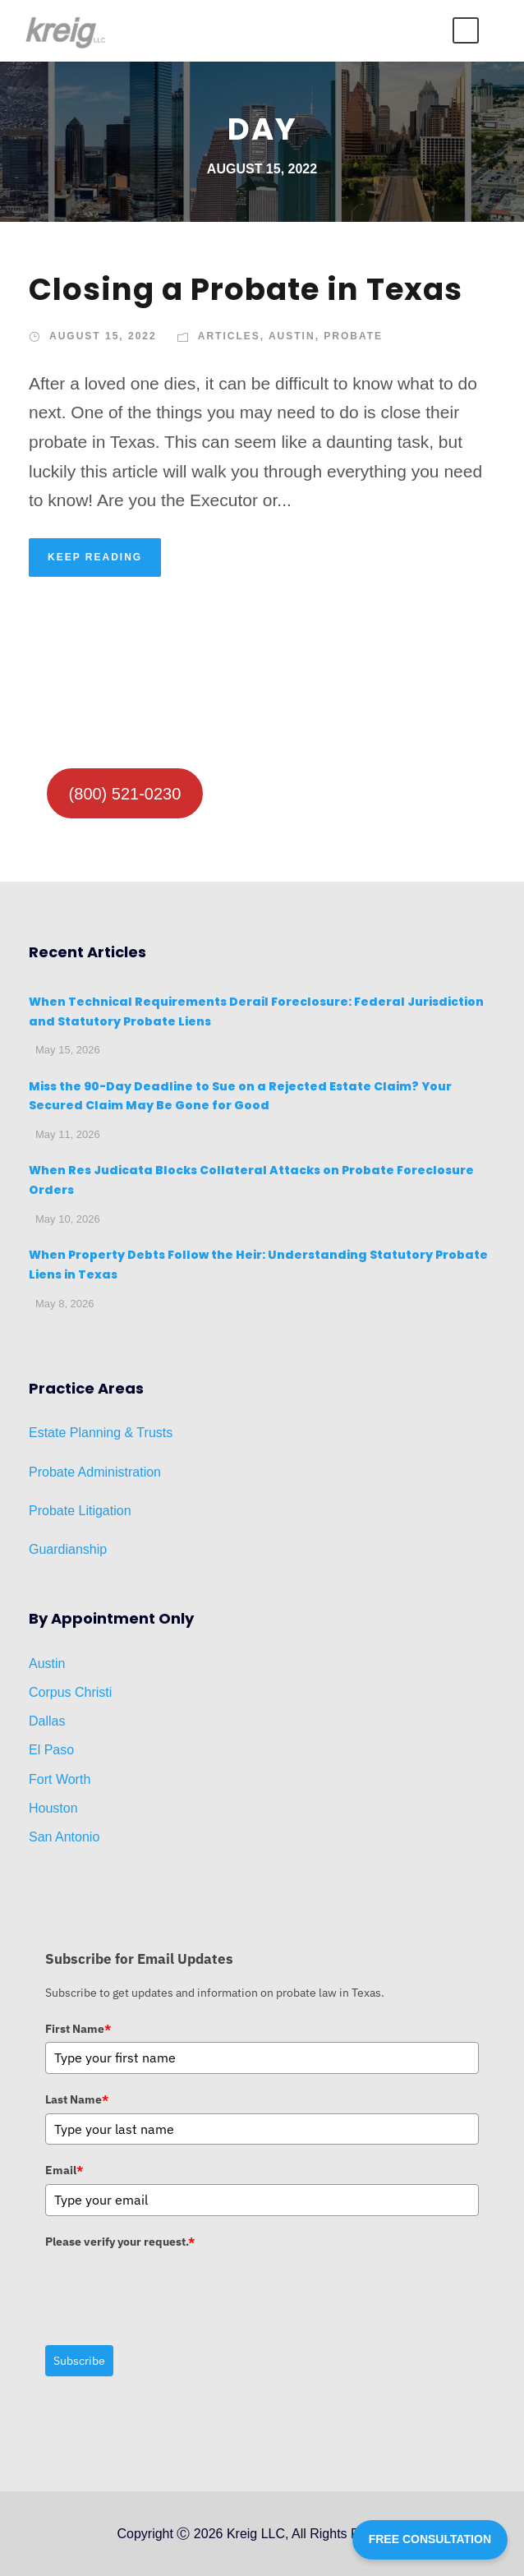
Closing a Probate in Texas (245, 289)
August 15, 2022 (103, 336)
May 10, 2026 (67, 1219)
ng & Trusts (139, 1433)
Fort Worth (59, 1779)
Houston (53, 1808)
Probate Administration (95, 1472)
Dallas (47, 1721)
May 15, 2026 (67, 1050)
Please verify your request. (120, 2241)
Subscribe (79, 2360)
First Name (78, 2028)
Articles (229, 336)
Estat (43, 1433)
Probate (353, 336)
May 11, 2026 (67, 1134)
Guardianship (68, 1549)
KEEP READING (95, 557)
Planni (86, 1433)
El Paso (51, 1750)
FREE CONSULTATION (430, 2539)
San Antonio (64, 1837)
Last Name (76, 2099)
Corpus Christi (70, 1692)
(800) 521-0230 (125, 794)
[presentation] (170, 2287)
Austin (292, 336)
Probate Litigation (80, 1511)
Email (64, 2170)
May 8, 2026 (64, 1303)
